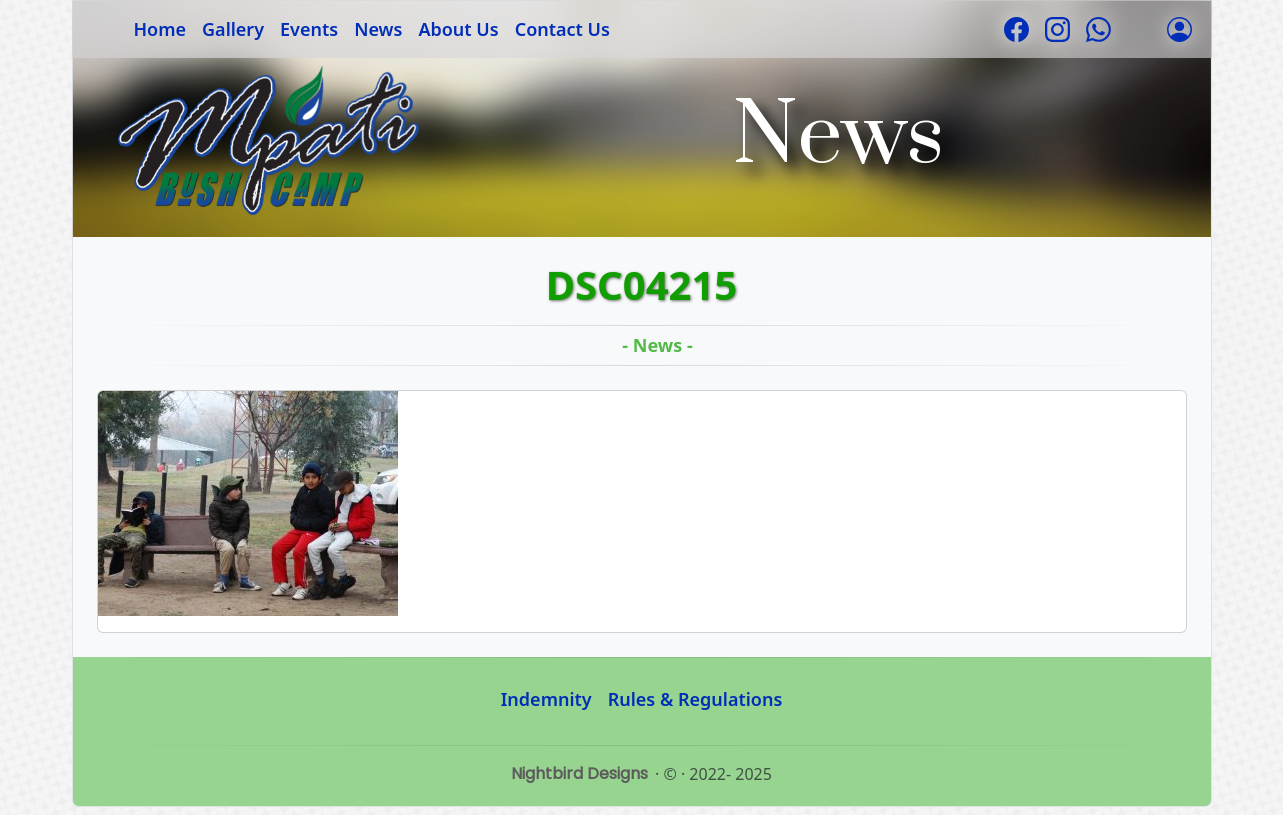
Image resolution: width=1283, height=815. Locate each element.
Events (309, 29)
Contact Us (562, 29)
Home (160, 29)
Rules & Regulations (695, 699)
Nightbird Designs (579, 773)
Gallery (233, 29)
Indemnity (546, 699)
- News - (657, 345)
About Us (458, 29)
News (378, 29)
